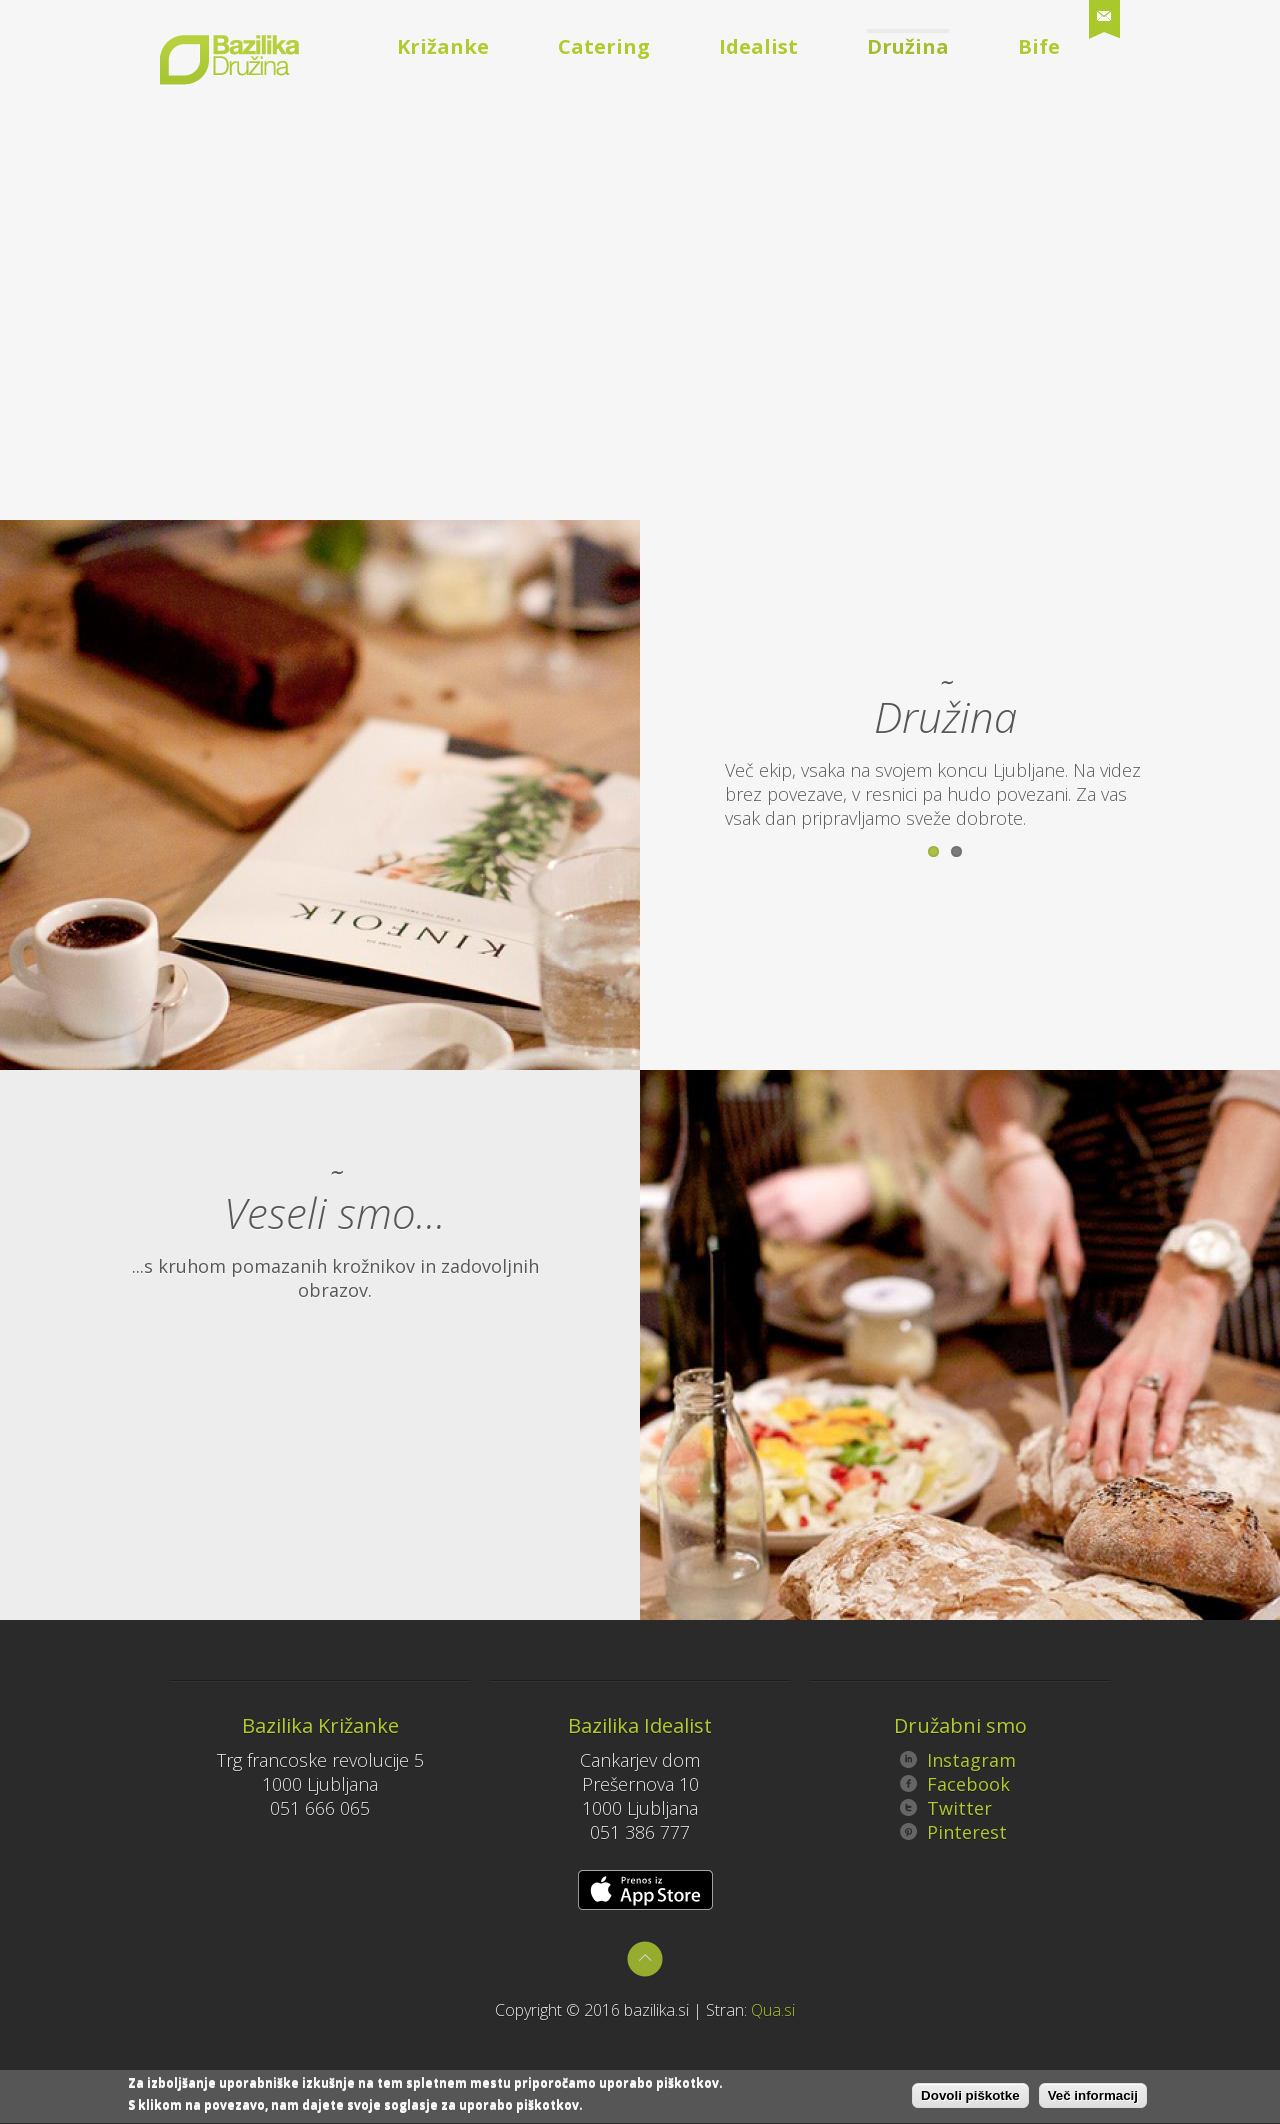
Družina (908, 46)
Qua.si (773, 2010)
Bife (1039, 46)
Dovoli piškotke (970, 2097)
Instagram (958, 1760)
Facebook (955, 1784)
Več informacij (1093, 2097)
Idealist (758, 46)
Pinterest (953, 1832)
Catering (604, 46)
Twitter (946, 1808)
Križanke (443, 46)
